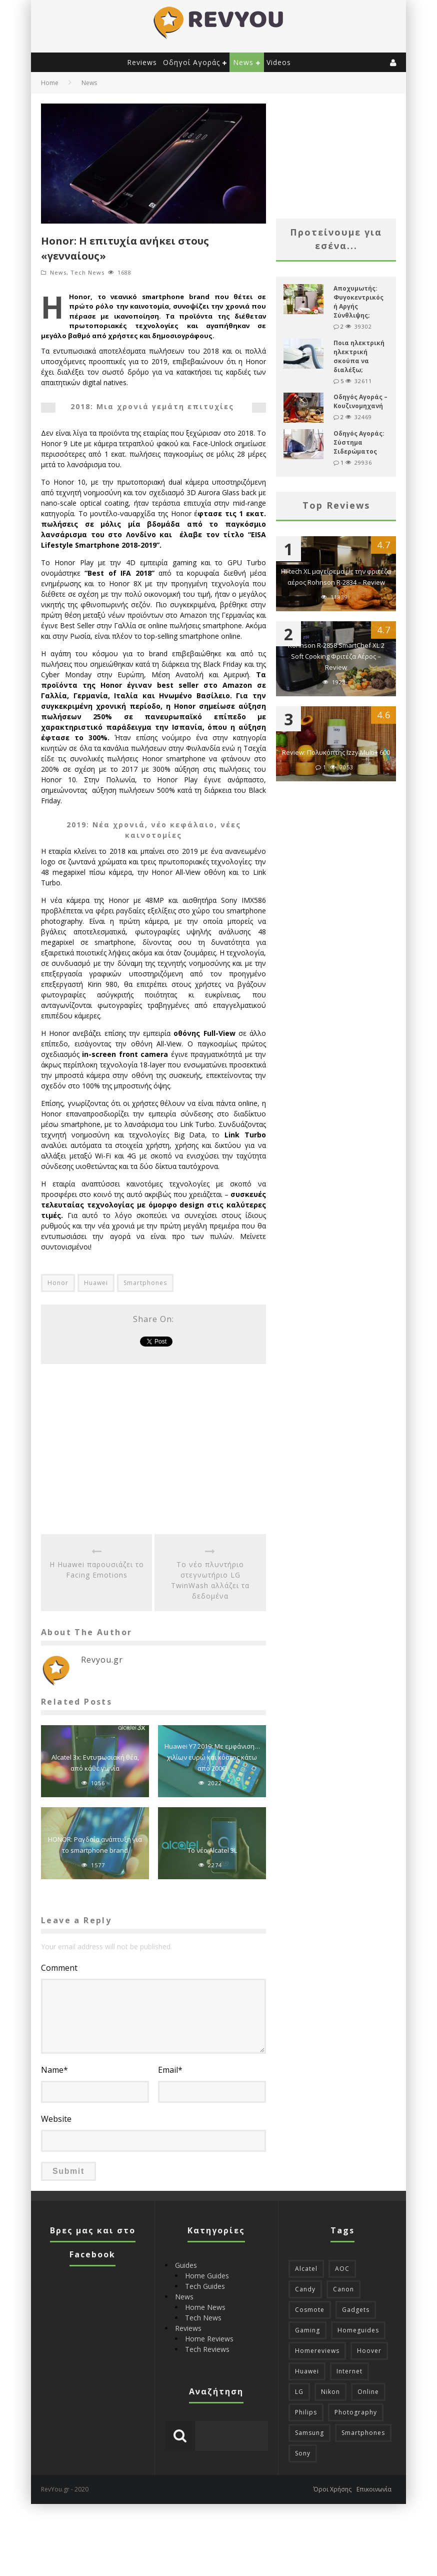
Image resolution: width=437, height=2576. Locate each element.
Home (49, 83)
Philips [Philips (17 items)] (306, 2412)
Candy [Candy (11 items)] (305, 2289)
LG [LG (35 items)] (299, 2391)
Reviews (142, 62)
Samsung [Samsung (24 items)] (309, 2432)
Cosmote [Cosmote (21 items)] (309, 2309)
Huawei (96, 1282)
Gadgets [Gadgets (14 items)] (356, 2309)
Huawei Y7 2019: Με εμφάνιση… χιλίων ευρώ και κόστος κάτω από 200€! (212, 1757)
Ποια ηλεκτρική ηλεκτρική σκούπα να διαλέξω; (359, 356)
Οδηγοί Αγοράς (191, 62)
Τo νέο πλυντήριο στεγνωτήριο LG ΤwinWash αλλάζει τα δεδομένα (210, 1580)
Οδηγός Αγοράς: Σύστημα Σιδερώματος (359, 442)
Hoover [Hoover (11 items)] (369, 2350)
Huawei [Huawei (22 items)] (307, 2371)
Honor (58, 1282)
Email (170, 2069)
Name (54, 2069)
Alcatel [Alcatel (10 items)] (306, 2268)
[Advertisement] (153, 1449)
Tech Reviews (207, 2349)
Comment (59, 1967)
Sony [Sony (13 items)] (302, 2453)
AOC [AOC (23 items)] (342, 2268)
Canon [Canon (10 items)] (343, 2289)
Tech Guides (205, 2286)
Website (56, 2118)
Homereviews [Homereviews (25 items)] (317, 2350)
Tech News (87, 272)
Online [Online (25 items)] (368, 2391)
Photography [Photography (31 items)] (355, 2412)
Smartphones (145, 1282)
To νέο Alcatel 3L (212, 1850)
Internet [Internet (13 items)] (349, 2371)
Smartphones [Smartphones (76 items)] (363, 2432)
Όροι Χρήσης (333, 2489)
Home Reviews (209, 2338)
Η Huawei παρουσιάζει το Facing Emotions (97, 1570)
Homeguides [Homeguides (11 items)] (358, 2330)
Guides (186, 2265)
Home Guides (207, 2275)
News (243, 62)
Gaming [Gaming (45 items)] (307, 2330)
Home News (205, 2307)
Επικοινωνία (374, 2489)
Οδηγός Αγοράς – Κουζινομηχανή (361, 401)
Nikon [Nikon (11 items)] (330, 2391)
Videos (278, 62)
